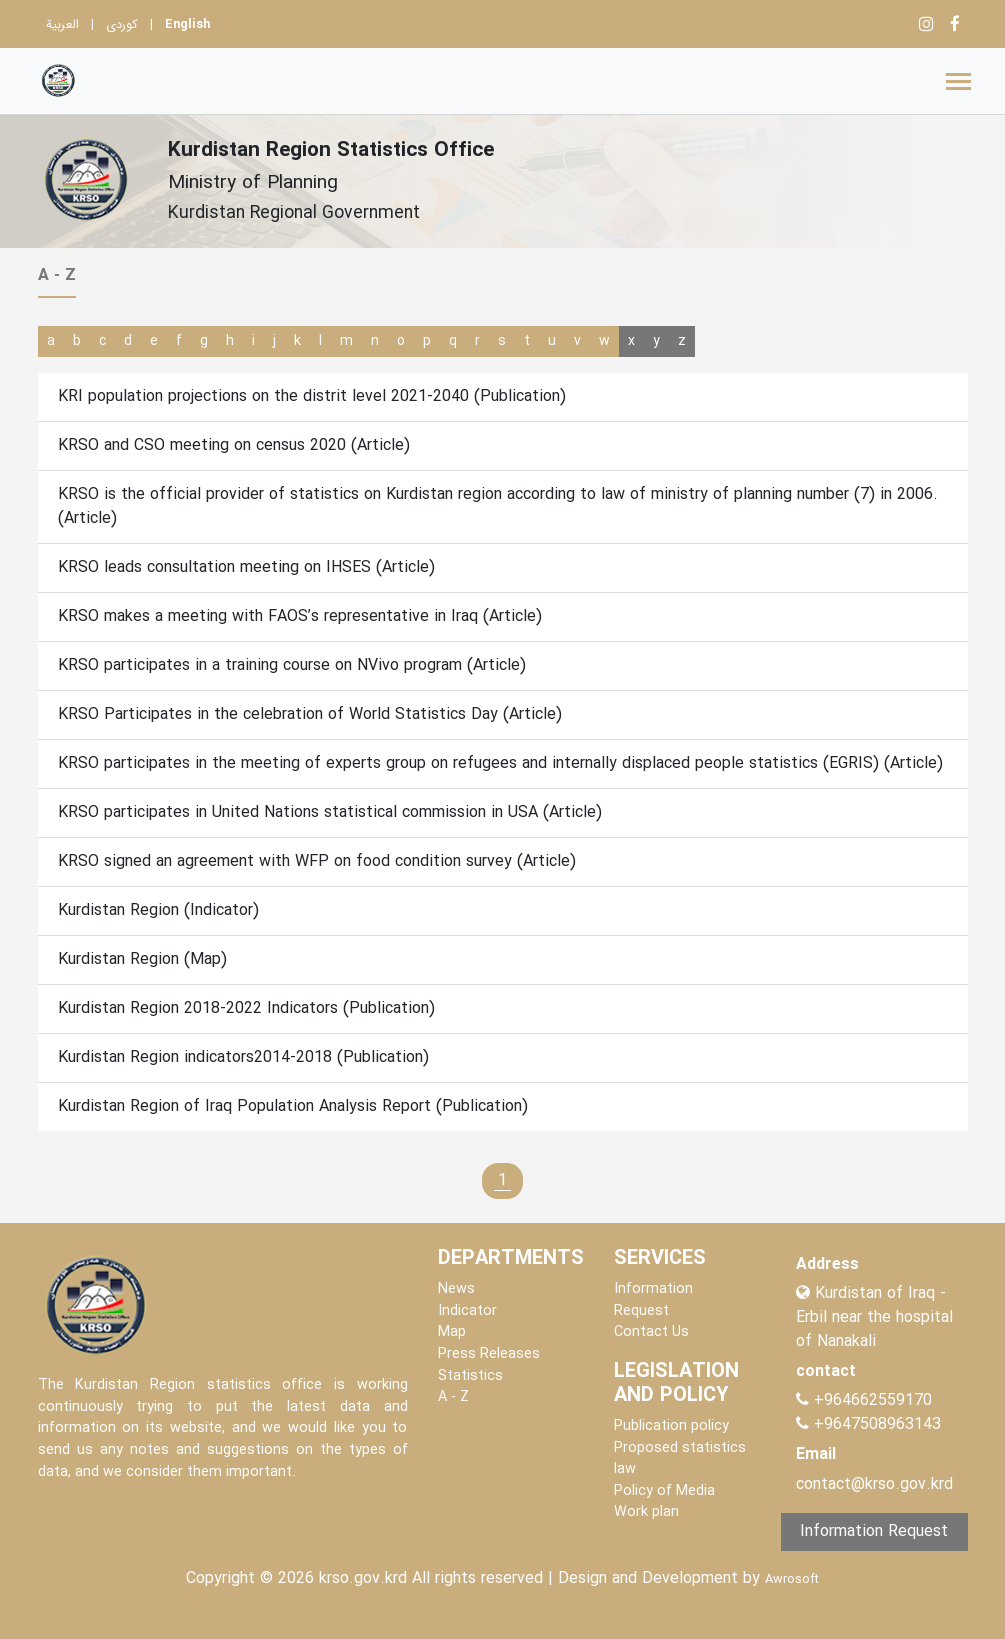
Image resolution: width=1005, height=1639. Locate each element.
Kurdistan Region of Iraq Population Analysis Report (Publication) (293, 1106)
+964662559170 (873, 1400)
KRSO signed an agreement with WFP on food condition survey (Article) (317, 861)
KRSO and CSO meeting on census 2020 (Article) (234, 445)
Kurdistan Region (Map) (142, 959)
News (456, 1289)
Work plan (646, 1512)
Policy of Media (664, 1491)
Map (452, 1332)
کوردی (122, 25)
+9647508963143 (875, 1424)
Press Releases (489, 1354)
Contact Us (651, 1332)
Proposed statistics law (680, 1459)
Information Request (653, 1300)
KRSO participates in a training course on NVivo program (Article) (292, 665)
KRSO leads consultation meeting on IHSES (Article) (246, 567)
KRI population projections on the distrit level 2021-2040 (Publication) (312, 396)
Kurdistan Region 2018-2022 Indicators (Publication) (246, 1008)
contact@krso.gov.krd (874, 1484)
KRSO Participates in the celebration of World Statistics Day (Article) (310, 714)
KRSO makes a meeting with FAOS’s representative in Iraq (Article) (300, 616)
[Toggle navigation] (958, 81)
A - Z (453, 1397)
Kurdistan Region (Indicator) (158, 910)
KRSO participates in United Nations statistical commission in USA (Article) (330, 812)
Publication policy (671, 1426)
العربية (62, 25)
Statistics (470, 1376)
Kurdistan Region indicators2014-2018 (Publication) (243, 1057)
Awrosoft (792, 1580)
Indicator (467, 1311)
